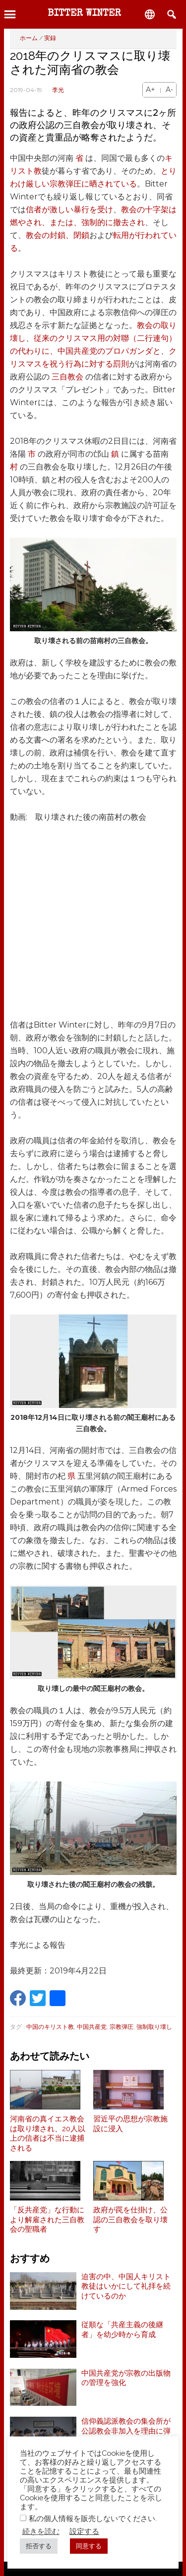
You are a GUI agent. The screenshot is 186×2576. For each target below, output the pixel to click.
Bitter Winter (84, 14)
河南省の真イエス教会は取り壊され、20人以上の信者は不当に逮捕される (47, 2133)
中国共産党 (92, 2026)
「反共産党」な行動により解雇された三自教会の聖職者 (47, 2219)
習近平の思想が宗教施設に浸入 (130, 2123)
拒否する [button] (39, 2546)
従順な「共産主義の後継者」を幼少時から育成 (122, 2329)
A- (169, 89)
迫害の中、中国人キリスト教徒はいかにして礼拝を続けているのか (126, 2286)
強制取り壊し (154, 2026)
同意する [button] (89, 2546)
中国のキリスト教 (50, 2026)
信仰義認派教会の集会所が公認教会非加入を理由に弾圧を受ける (126, 2431)
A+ (150, 89)
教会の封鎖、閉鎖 (57, 235)
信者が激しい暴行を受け (69, 209)
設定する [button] (84, 2531)
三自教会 (67, 376)
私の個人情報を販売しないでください (92, 2518)
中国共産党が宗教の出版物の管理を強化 (126, 2378)
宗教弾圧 (121, 2026)
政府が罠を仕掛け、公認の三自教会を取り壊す (130, 2219)
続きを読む (41, 2531)
